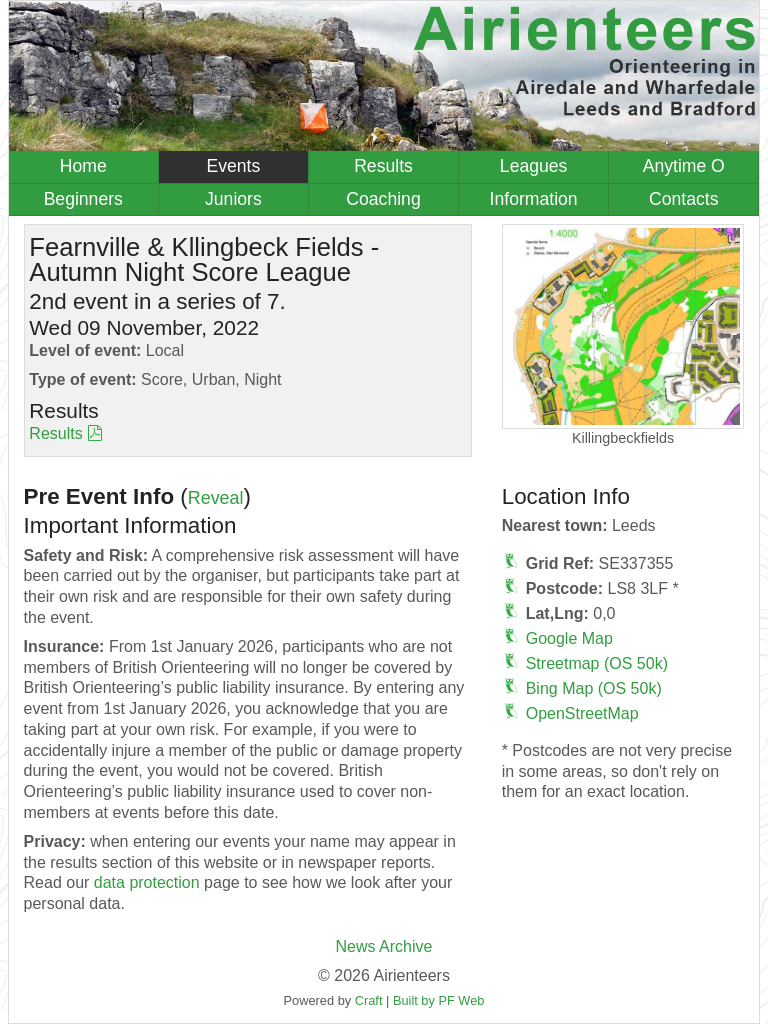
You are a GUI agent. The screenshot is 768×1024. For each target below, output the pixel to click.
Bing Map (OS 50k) (594, 688)
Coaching (383, 199)
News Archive (384, 946)
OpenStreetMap (582, 713)
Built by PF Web (439, 1000)
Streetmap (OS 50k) (597, 663)
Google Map (569, 638)
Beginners (83, 199)
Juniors (233, 199)
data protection (147, 882)
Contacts (683, 199)
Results (383, 166)
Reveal (216, 498)
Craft (369, 1000)
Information (534, 199)
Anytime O (684, 166)
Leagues (534, 166)
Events (233, 166)
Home (83, 166)
